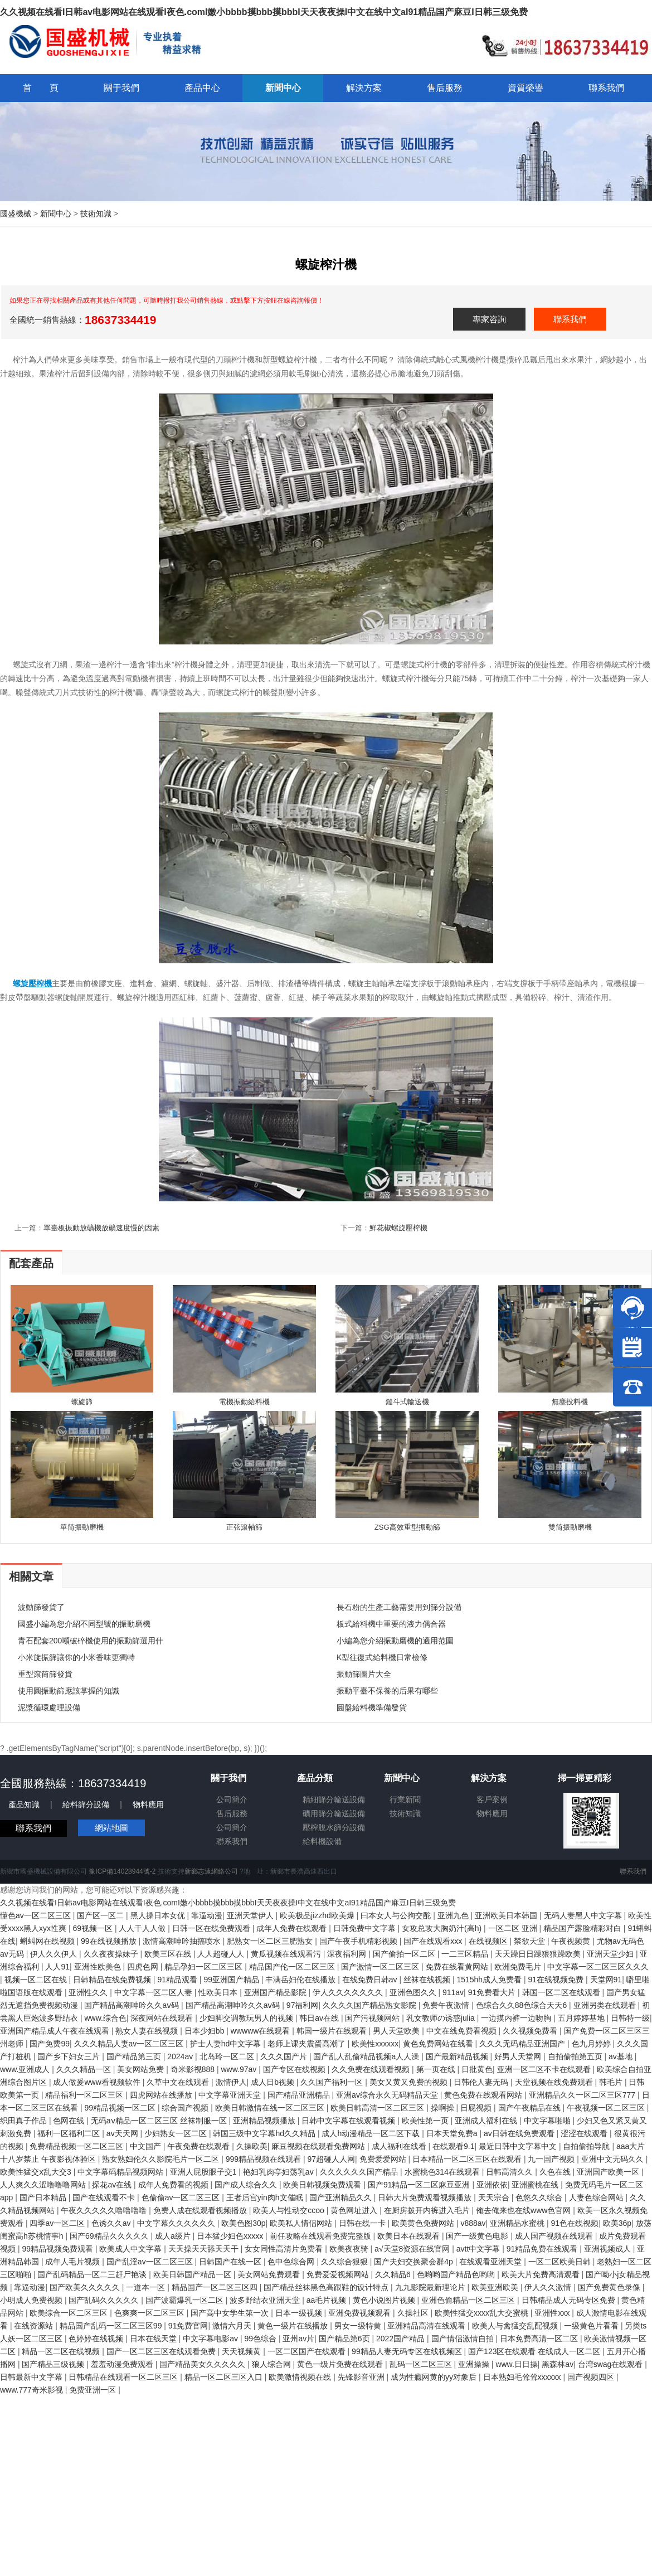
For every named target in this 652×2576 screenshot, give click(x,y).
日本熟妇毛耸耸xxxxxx (523, 2377)
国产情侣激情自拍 (463, 2338)
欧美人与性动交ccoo (289, 2210)
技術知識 (95, 213)
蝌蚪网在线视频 (48, 1941)
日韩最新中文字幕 (32, 2377)
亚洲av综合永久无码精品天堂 (388, 2094)
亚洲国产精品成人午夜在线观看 (55, 2030)
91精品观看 (178, 1979)
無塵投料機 (570, 1402)
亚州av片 (298, 2338)
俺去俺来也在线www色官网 (524, 2210)
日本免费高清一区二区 (540, 2338)
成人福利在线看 (400, 2146)
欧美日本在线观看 (409, 2235)
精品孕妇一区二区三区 (204, 1966)
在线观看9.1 (453, 2146)
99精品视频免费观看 (58, 2248)
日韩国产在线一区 (231, 2261)
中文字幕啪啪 (548, 2120)
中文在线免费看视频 (462, 2030)
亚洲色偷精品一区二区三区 (469, 2300)
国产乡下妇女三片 (69, 2056)
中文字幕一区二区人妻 (154, 1992)
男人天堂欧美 (397, 2030)
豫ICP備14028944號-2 (122, 1871)
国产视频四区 (591, 2377)
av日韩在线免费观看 (520, 2133)
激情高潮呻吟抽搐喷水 (183, 1941)
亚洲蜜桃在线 (536, 2184)
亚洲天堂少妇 (611, 1953)
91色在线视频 (575, 2223)
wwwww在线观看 (261, 2030)
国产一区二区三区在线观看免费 (162, 2351)
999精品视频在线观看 (264, 2159)
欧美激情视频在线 (301, 2377)
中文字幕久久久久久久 (177, 2223)
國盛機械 (15, 213)
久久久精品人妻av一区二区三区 (130, 2043)
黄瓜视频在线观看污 (287, 1953)
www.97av (240, 2069)
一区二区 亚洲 (513, 1928)
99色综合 (261, 2338)
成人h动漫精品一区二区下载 (372, 2133)
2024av (181, 2056)
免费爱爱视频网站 (338, 2274)
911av (453, 1992)
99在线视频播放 (109, 1941)
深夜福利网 (347, 1953)
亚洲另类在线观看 (605, 2005)
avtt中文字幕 (479, 2248)
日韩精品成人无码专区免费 (569, 2300)
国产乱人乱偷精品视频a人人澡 (367, 2056)
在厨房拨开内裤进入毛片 (428, 2210)
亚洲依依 (492, 2184)
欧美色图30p (243, 2223)
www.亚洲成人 (26, 2069)
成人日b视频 (273, 2082)
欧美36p (617, 2223)
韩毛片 (612, 2082)
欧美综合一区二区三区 (70, 2312)
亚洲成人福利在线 (487, 2120)
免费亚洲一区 (93, 2389)
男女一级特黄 (358, 2325)
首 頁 (41, 88)
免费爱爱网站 (383, 2159)
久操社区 (414, 2312)
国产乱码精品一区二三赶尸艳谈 (93, 2274)
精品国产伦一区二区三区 (293, 1966)
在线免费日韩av (371, 1979)
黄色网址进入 (354, 2210)
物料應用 (148, 1804)
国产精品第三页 (134, 2056)
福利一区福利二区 (69, 2133)
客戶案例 (492, 1799)
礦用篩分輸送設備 (334, 1813)
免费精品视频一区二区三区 (77, 2146)
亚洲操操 (475, 2364)
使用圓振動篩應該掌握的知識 (68, 1690)
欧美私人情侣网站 (302, 2223)
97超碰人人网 (332, 2159)
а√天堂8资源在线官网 (413, 2248)
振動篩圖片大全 (364, 1674)
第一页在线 (437, 2069)
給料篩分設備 (85, 1804)
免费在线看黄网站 (458, 1966)
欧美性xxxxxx (375, 2043)
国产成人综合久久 (247, 2184)
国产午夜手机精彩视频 (359, 1941)
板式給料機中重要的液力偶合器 (391, 1623)
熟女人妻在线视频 (147, 2030)
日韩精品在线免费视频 (113, 1979)
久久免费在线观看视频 (372, 2069)
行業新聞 (405, 1799)
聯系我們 (570, 319)
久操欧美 (251, 2146)
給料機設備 (322, 1841)
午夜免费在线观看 (199, 2146)
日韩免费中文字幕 (365, 1928)
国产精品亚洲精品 (299, 2094)
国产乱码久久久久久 (105, 2300)
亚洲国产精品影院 (276, 1992)
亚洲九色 (454, 1915)
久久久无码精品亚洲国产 (523, 2043)
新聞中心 (55, 213)
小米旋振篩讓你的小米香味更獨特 (76, 1657)
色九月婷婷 (592, 2043)
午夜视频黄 (571, 1941)
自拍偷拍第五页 (576, 2056)
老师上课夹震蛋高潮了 (307, 2043)
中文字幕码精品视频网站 (121, 2171)
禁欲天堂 (530, 1941)
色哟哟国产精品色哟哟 (457, 2274)
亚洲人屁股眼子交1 (204, 2171)
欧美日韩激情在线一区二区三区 (271, 2107)
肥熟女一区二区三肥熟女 (271, 1941)
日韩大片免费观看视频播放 (426, 2197)
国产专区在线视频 (295, 2069)
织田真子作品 (24, 2120)
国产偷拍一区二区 (405, 1953)
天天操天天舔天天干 (204, 2248)
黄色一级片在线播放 (293, 2325)
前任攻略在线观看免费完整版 (321, 2235)
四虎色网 (143, 1966)
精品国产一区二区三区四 (216, 2287)
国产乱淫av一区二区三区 (150, 2261)
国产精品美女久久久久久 (203, 2364)
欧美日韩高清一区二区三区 (378, 2107)
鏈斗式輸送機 (407, 1402)
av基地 (622, 2056)
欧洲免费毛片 (518, 1966)
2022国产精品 (401, 2338)
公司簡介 (231, 1799)
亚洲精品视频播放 (265, 2120)
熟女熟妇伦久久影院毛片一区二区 (161, 2159)
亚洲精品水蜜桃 (518, 2223)
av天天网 (123, 2133)
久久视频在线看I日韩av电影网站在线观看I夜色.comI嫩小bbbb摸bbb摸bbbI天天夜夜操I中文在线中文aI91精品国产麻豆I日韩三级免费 (264, 12)
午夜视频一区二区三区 (607, 2107)
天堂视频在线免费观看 (555, 2082)
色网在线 (69, 2120)
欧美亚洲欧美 (495, 2287)
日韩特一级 (630, 2018)
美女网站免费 (141, 2069)
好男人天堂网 (518, 2056)
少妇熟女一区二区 (176, 2133)
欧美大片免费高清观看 (542, 2274)
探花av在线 (113, 2184)
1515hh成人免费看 (490, 1979)
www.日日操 (516, 2364)
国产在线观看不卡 (104, 2197)
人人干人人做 (143, 1928)
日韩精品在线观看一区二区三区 (124, 2377)
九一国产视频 (552, 2159)
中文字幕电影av (211, 2338)
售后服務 (231, 1813)
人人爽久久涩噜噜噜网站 (44, 2184)
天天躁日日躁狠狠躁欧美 (539, 1953)
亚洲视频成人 (608, 2248)
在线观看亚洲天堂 (491, 2261)
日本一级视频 (299, 2312)
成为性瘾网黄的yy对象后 (435, 2377)
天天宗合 (495, 2197)
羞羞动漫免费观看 (123, 2364)
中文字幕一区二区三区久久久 (598, 1966)
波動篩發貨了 (41, 1607)
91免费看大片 (493, 1992)
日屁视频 (477, 2107)
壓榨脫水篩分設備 (334, 1827)
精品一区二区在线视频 (62, 2351)
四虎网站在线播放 (162, 2094)
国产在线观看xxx (433, 1941)
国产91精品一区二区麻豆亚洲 (420, 2184)
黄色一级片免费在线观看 (341, 2364)
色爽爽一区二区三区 (150, 2312)
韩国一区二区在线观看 (562, 1992)
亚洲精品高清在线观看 (427, 2325)
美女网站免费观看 (269, 2274)
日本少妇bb (205, 2030)
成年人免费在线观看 (292, 1928)
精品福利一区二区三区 (85, 2094)
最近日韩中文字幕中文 (519, 2146)
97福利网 (302, 2005)
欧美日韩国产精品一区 (193, 2274)
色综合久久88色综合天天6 (522, 2005)
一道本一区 (146, 2287)
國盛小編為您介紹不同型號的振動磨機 (84, 1623)
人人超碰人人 (221, 1953)
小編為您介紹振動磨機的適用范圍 (395, 1640)
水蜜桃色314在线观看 (443, 2171)
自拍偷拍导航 (587, 2146)
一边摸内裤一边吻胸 (517, 2018)
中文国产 (146, 2146)
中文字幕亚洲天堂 (230, 2094)
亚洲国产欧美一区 (609, 2171)
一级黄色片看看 (592, 2325)
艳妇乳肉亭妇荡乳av (279, 2171)
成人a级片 (174, 2235)
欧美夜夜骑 (350, 2248)
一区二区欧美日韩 (560, 2261)
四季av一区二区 (58, 2223)
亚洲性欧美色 (98, 1966)
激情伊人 (231, 2082)
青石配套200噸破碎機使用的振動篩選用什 (90, 1640)
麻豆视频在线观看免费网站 (319, 2146)
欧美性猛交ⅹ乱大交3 (37, 2171)
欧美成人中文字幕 (131, 2248)
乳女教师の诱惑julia (441, 2018)
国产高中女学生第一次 (231, 2312)
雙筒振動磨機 (570, 1527)
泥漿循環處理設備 (49, 1707)
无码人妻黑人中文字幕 (584, 1915)
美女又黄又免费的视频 (409, 2082)
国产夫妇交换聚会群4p (414, 2261)
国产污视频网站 (373, 2018)
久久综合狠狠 (345, 2261)
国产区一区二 (101, 1915)
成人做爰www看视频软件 (97, 2082)
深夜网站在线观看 (162, 2018)
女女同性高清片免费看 (285, 2248)
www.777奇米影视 (32, 2389)
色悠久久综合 (540, 2197)
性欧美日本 (219, 1992)
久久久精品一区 (84, 2069)
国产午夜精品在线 (530, 2107)
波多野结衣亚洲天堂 (266, 2300)
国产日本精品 (44, 2197)
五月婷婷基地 (582, 2018)
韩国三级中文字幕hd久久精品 (265, 2133)
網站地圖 (111, 1827)
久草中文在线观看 (179, 2082)
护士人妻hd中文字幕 (226, 2043)
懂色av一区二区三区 (36, 1915)
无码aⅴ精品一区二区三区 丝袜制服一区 (160, 2120)
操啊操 (443, 2107)
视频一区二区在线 (36, 1979)
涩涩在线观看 (585, 2133)
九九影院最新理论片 (431, 2287)
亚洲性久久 (89, 1992)
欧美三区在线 (168, 1953)
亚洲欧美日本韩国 (507, 1915)
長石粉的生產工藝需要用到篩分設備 (399, 1607)
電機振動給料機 (244, 1402)
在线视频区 (489, 1941)
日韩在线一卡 (363, 2223)
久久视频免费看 (531, 2030)
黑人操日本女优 (158, 1915)
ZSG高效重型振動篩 (407, 1527)
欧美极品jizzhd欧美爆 (318, 1915)
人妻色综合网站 (597, 2197)
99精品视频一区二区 (120, 2107)
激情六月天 (233, 2325)
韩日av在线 (320, 2018)
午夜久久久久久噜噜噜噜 (105, 2210)
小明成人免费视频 (32, 2300)
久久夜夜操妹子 (112, 1953)
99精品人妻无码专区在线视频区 (408, 2351)
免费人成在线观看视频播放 (201, 2210)
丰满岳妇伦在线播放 (301, 1979)
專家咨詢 (489, 319)
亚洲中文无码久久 (613, 2159)
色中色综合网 (292, 2261)
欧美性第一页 (426, 2120)
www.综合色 (105, 2018)
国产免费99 (50, 2043)
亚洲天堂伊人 (251, 1915)
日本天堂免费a (453, 2133)
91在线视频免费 (557, 1979)
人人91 (57, 1966)
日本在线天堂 (154, 2338)
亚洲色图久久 (414, 1992)
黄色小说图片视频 (385, 2300)
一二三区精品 (465, 1953)
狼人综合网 (272, 2364)
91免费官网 (188, 2325)
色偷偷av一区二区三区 (182, 2197)
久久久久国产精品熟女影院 (371, 2005)
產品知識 (24, 1804)
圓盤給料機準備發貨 (372, 1707)
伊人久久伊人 (54, 1953)
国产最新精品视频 (458, 2056)
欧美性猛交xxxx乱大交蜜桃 (483, 2312)
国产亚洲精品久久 (341, 2197)
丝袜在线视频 (427, 1979)
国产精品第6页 (345, 2338)
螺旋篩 (82, 1402)
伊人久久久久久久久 (349, 1992)
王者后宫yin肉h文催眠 (265, 2197)
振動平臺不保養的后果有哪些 (387, 1690)
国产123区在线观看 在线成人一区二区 (535, 2351)
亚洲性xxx (553, 2312)
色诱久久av (112, 2223)
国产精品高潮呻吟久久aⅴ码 (132, 2005)
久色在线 (556, 2171)
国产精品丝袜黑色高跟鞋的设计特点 (327, 2287)
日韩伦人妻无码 (482, 2082)
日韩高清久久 (510, 2171)
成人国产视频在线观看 (555, 2235)
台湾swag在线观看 (611, 2364)
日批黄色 (477, 2069)
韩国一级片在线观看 (332, 2030)
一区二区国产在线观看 (307, 2351)
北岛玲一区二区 (228, 2056)
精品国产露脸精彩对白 (583, 1928)
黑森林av (557, 2364)
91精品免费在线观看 (543, 2248)
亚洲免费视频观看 (360, 2312)
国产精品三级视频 (54, 2364)
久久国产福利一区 (332, 2082)
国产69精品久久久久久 (110, 2235)
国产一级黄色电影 (478, 2235)
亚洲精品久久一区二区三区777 (583, 2094)
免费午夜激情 (446, 2005)
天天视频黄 (242, 2351)
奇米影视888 (194, 2069)
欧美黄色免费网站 (424, 2223)
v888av (472, 2223)
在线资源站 (34, 2325)
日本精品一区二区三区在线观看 (468, 2159)
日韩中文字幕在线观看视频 (349, 2120)
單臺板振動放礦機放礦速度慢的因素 (101, 1228)
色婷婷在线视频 (97, 2338)
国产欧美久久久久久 (86, 2287)
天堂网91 (606, 1979)
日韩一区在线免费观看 (212, 1928)
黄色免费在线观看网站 (484, 2094)
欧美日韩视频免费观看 (323, 2184)
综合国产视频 (186, 2107)
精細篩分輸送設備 (334, 1799)
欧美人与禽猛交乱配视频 (516, 2325)
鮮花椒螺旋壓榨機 (398, 1228)
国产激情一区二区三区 (381, 1966)
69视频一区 (93, 1928)
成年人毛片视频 (73, 2261)
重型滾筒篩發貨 (45, 1674)
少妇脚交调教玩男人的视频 (247, 2018)
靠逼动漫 (206, 1915)
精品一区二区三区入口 (224, 2377)
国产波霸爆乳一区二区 (185, 2300)
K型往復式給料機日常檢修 (382, 1657)
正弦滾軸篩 (244, 1527)
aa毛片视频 (327, 2300)
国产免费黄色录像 (610, 2287)
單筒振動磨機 (82, 1527)
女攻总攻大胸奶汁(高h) (443, 1928)
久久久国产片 (284, 2056)
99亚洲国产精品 (232, 1979)
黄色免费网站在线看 (439, 2043)
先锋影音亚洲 (362, 2377)
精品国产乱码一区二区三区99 (112, 2325)
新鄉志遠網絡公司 (211, 1871)
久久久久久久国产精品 (360, 2171)
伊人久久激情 (548, 2287)
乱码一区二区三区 (422, 2364)
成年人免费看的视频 (174, 2184)
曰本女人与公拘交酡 (397, 1915)
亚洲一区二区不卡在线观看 (545, 2069)
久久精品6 (394, 2274)
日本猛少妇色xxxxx (231, 2235)
